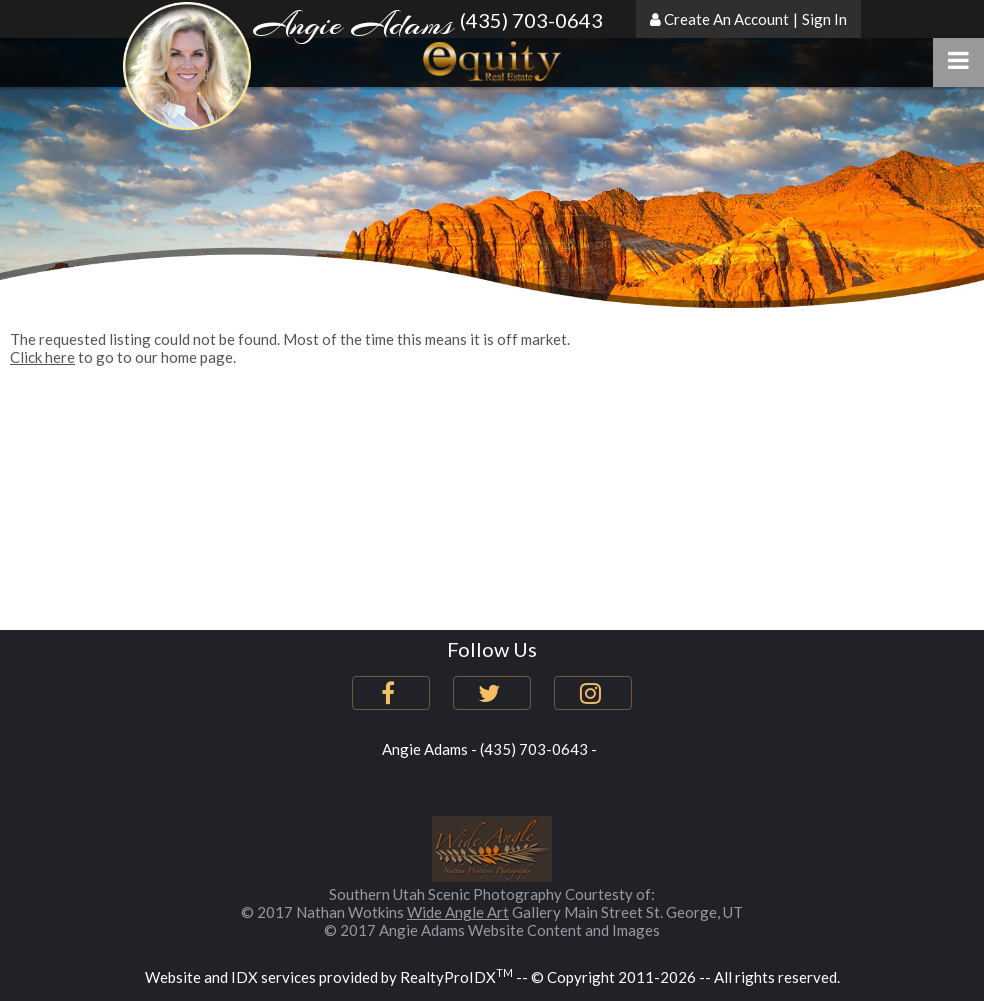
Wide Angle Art (458, 912)
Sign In (824, 19)
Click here (42, 357)
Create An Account (726, 19)
